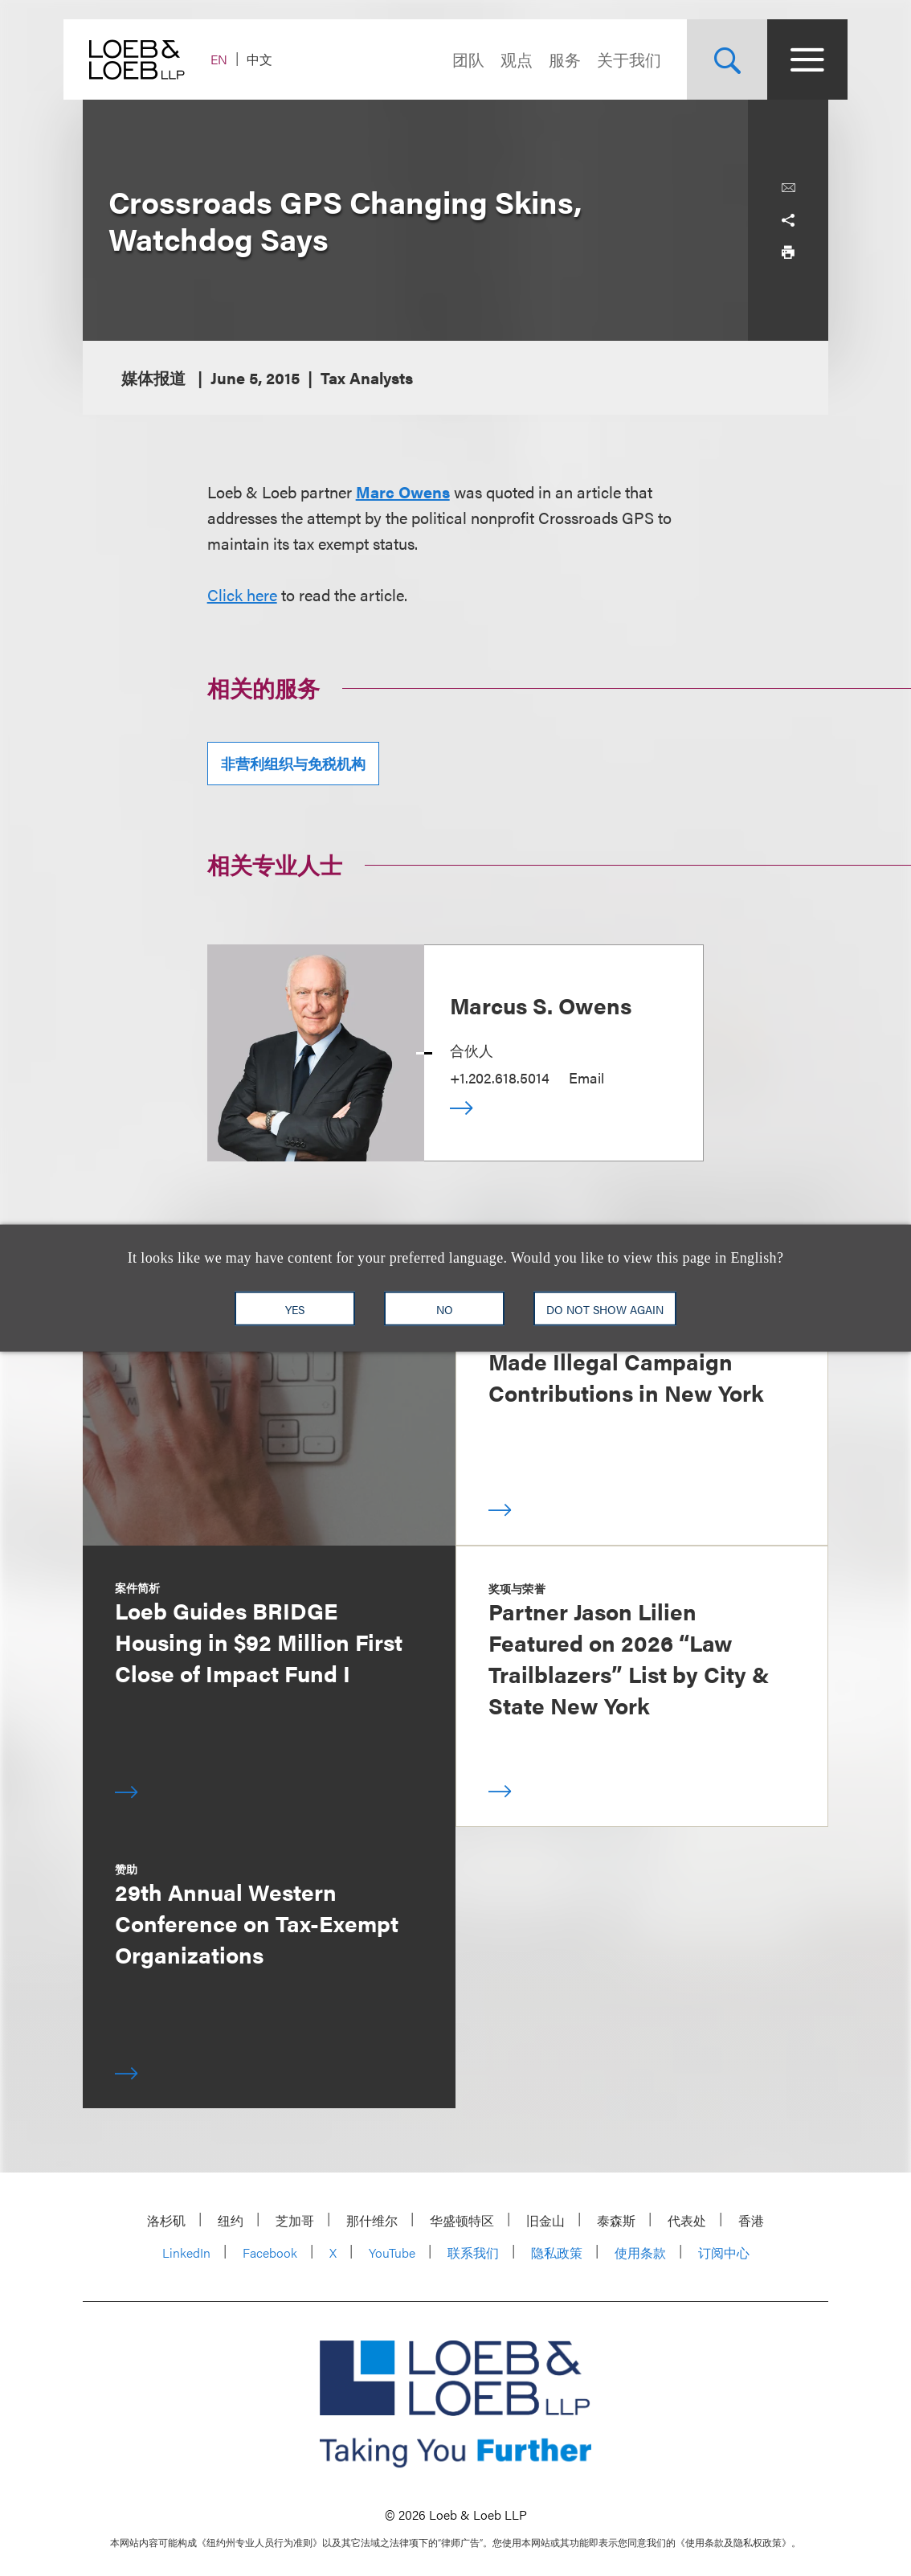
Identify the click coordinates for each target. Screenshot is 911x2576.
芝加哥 (295, 2220)
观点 (497, 59)
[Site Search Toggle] (708, 59)
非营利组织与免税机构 (293, 763)
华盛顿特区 (462, 2220)
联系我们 (473, 2252)
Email (586, 1077)
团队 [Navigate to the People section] (449, 59)
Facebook (270, 2252)
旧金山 (545, 2220)
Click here (242, 594)
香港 (751, 2220)
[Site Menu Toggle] (788, 59)
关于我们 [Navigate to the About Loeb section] (610, 59)
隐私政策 (556, 2252)
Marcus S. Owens (540, 1005)
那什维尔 (372, 2220)
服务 (545, 59)
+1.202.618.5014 (499, 1077)
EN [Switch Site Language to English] (238, 59)
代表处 (687, 2220)
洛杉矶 (166, 2220)
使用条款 (640, 2252)
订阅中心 (724, 2252)
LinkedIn (186, 2252)
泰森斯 (616, 2220)
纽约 (230, 2220)
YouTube (392, 2252)
